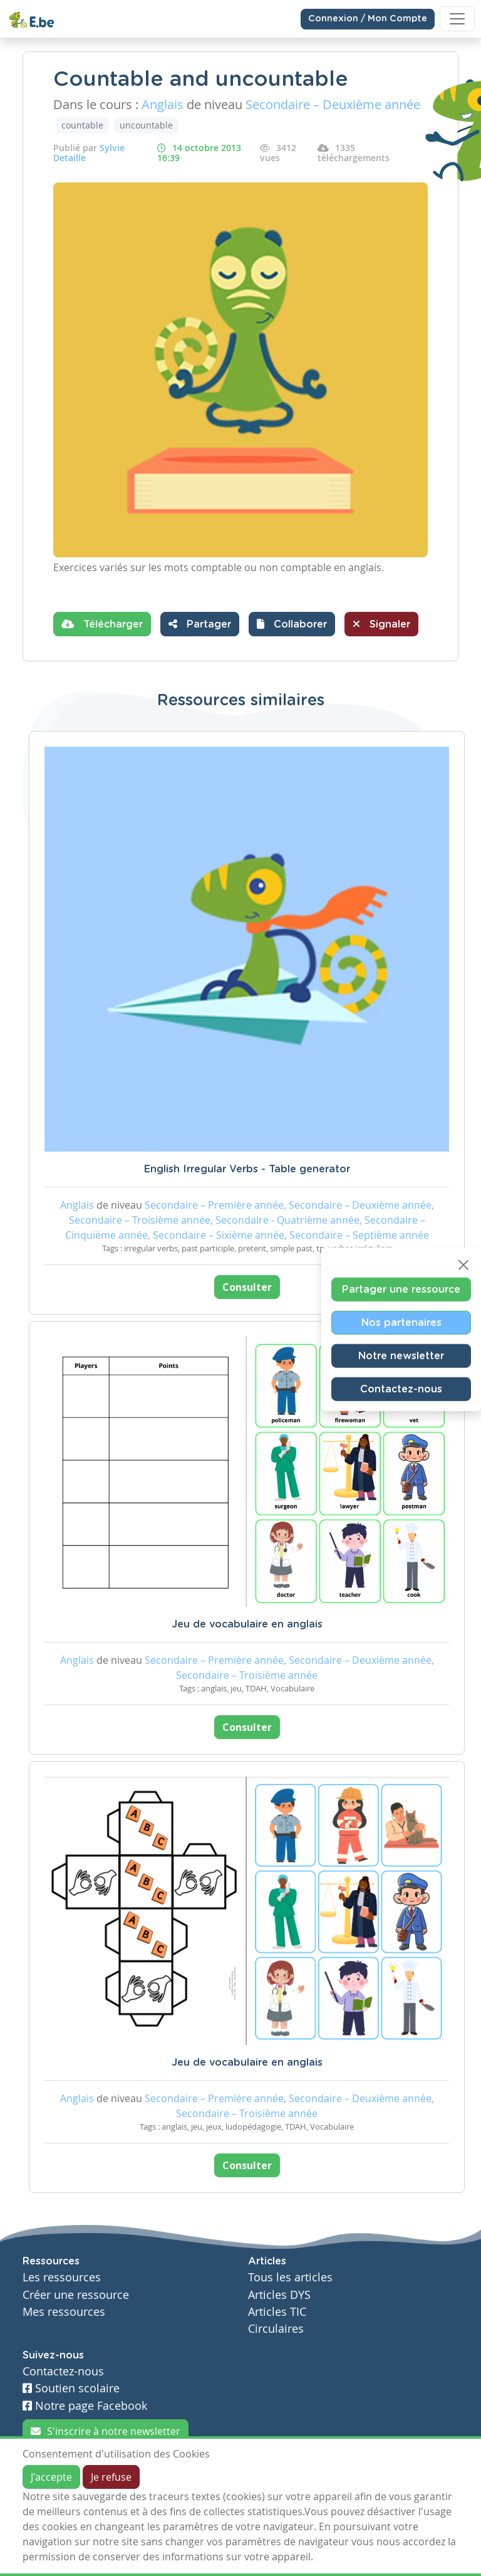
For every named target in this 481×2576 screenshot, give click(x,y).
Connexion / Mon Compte (367, 18)
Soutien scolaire (71, 2388)
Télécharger (102, 623)
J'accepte (51, 2477)
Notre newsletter (401, 1355)
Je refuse (111, 2477)
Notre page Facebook (85, 2406)
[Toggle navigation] (457, 18)
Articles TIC (277, 2312)
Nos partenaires (401, 1322)
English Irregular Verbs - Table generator (247, 1169)
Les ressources (62, 2277)
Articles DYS (279, 2295)
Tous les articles (290, 2277)
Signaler (381, 623)
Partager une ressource (401, 1289)
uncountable (146, 125)
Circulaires (276, 2328)
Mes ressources (64, 2312)
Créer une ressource (76, 2295)
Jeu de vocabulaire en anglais (247, 1624)
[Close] (463, 1264)
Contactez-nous (401, 1389)
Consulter (247, 1287)
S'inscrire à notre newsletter (105, 2431)
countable (82, 125)
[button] (292, 624)
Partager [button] (199, 623)
